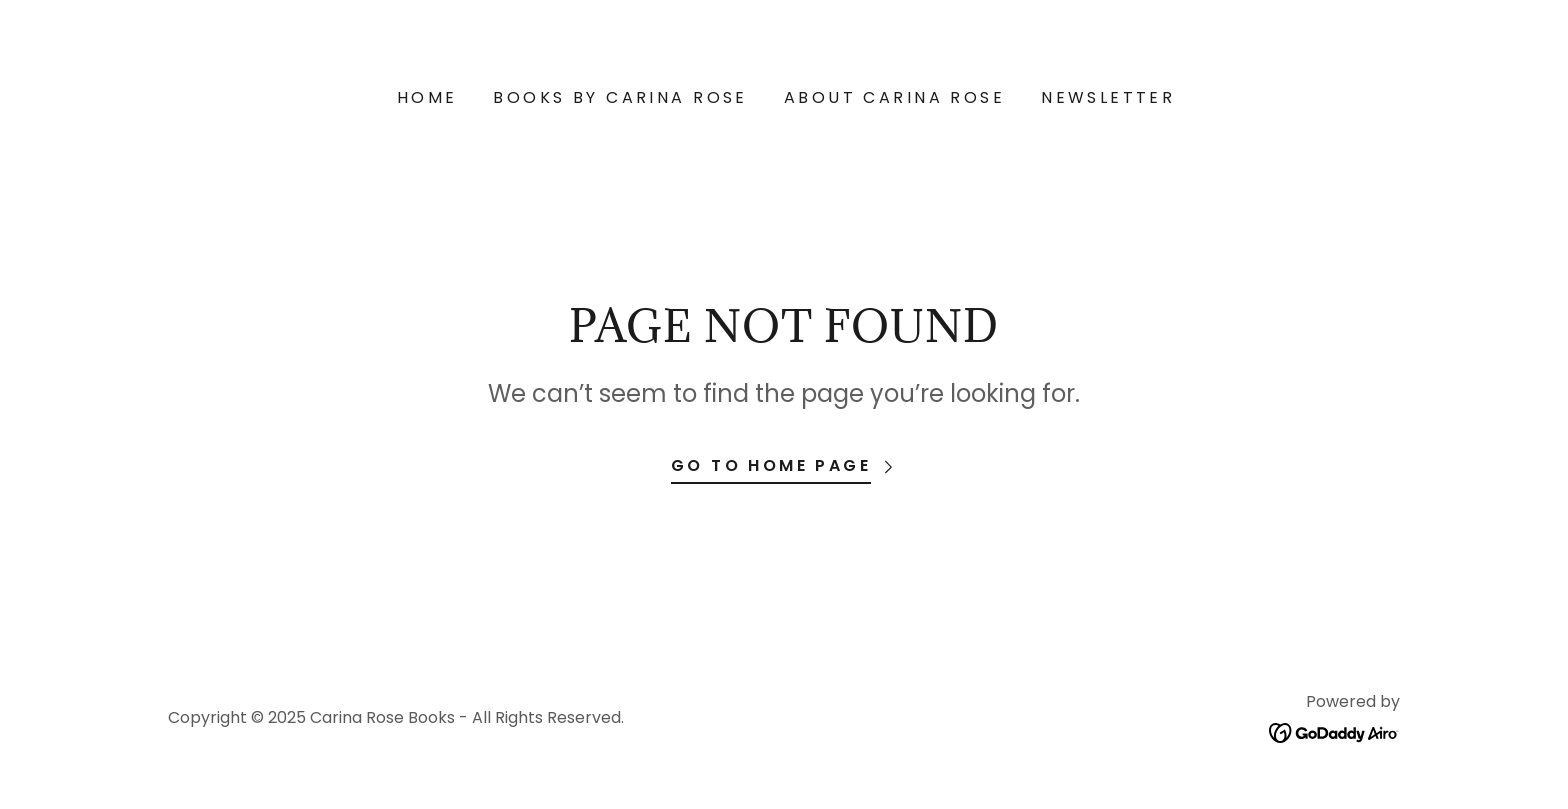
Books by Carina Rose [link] (620, 97)
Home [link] (427, 97)
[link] (1334, 731)
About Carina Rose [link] (894, 97)
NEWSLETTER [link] (1108, 97)
